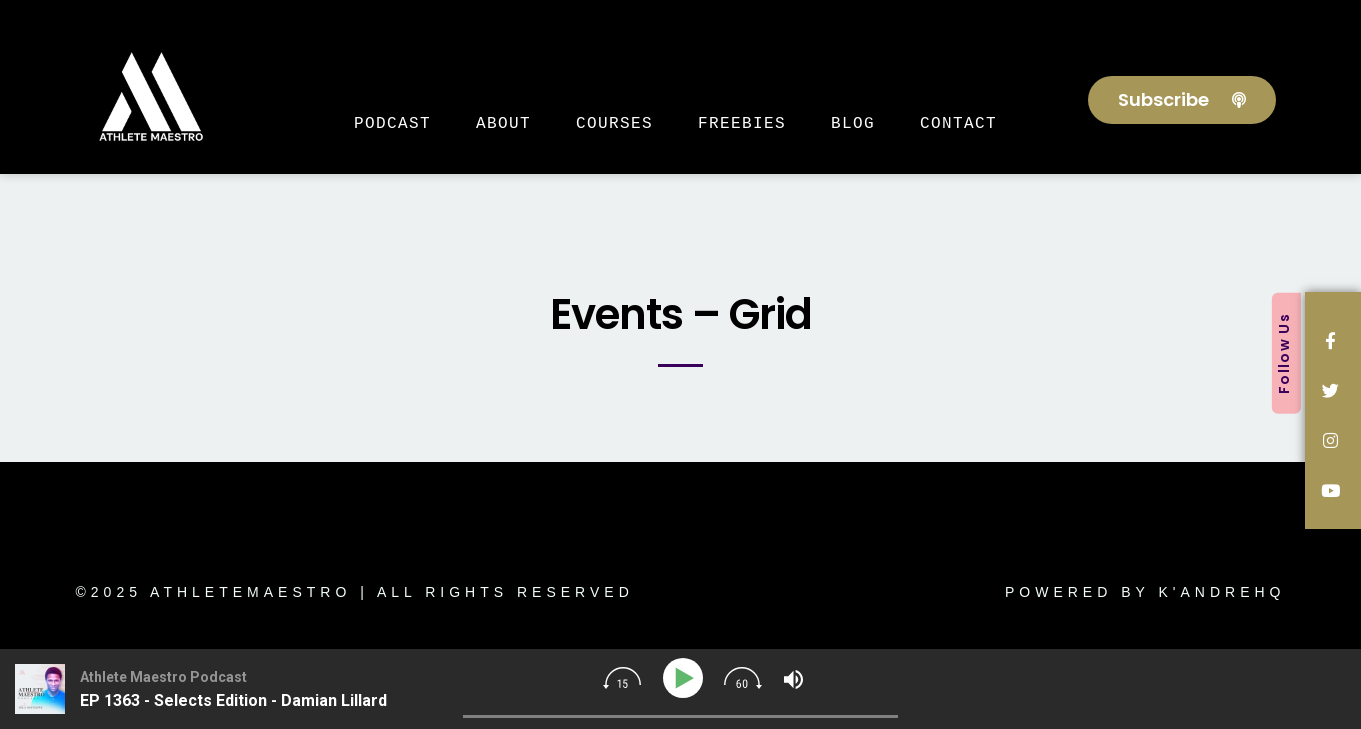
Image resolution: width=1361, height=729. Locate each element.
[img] (622, 678)
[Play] (685, 678)
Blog (853, 123)
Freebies (742, 123)
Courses (614, 123)
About (503, 123)
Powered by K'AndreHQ (1145, 592)
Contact (958, 123)
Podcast (392, 123)
